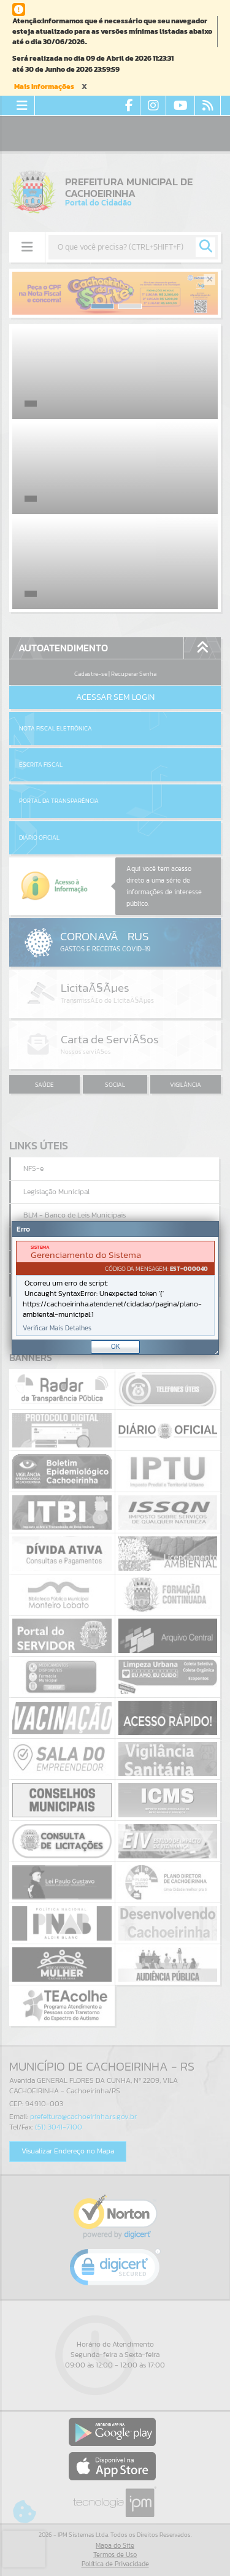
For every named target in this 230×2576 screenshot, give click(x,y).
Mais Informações (44, 86)
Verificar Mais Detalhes (57, 1328)
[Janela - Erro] (115, 1288)
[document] (115, 1288)
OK (115, 1346)
